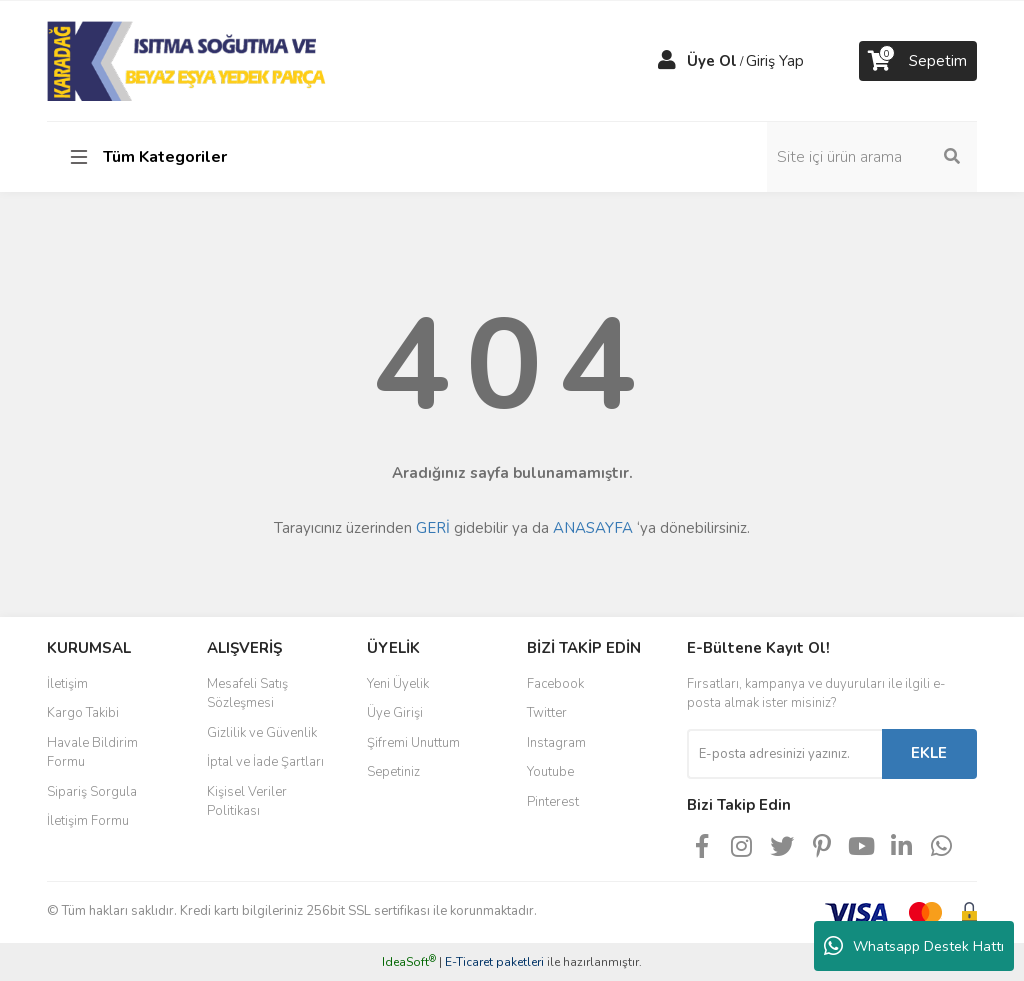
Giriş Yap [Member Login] (775, 61)
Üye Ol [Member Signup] (712, 61)
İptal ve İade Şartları (265, 762)
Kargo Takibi (83, 713)
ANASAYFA (593, 528)
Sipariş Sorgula (92, 792)
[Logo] (188, 60)
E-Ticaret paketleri (494, 962)
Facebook (555, 684)
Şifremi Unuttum (413, 743)
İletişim (67, 684)
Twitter (547, 713)
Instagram (556, 743)
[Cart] (918, 61)
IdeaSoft (409, 962)
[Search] (872, 157)
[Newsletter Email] (784, 754)
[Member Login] (667, 61)
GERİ (433, 528)
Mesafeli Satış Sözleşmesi (247, 694)
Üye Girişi (395, 713)
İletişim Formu (88, 821)
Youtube (550, 772)
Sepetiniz (393, 772)
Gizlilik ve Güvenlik (262, 733)
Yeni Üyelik (398, 684)
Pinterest (553, 802)
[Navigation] (152, 157)
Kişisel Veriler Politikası (247, 802)
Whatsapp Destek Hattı (914, 946)
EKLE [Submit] (929, 753)
